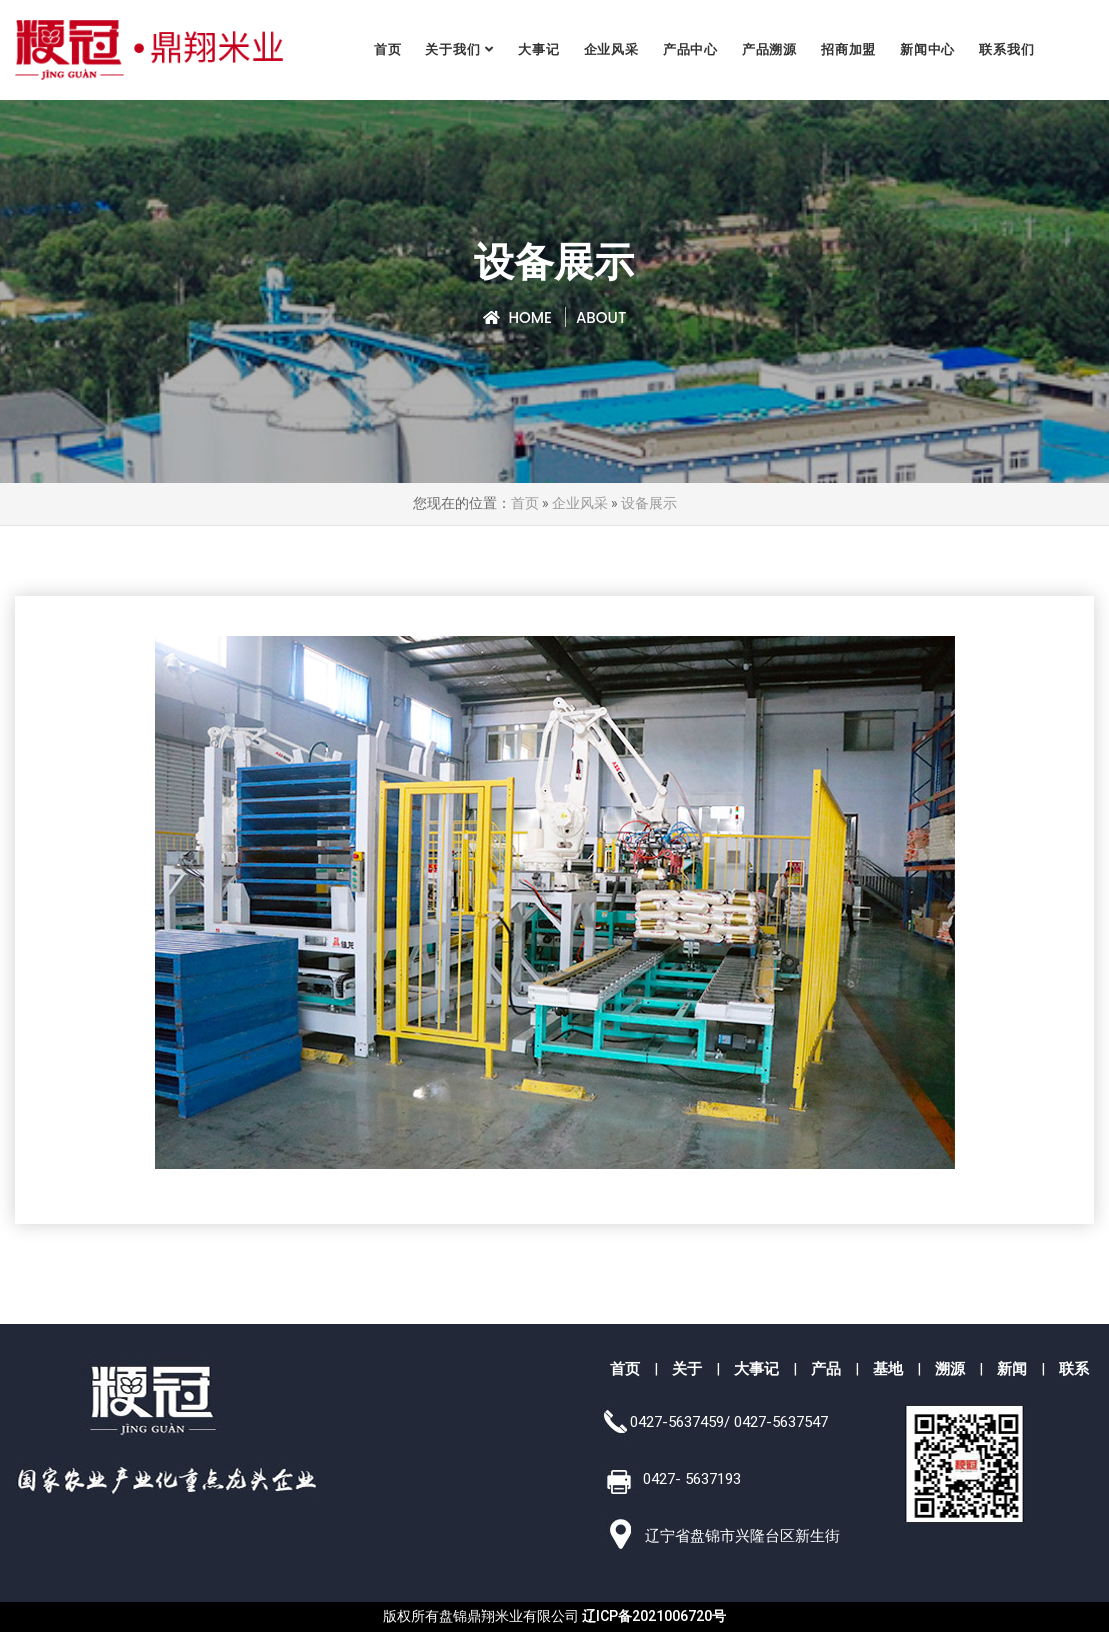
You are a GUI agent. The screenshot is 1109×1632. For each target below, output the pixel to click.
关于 (687, 1369)
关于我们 (453, 49)
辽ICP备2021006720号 (654, 1616)
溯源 (950, 1369)
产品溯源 (770, 49)
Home (517, 317)
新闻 (1012, 1369)
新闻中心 (928, 49)
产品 (826, 1369)
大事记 (539, 49)
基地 (888, 1369)
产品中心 (690, 49)
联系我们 (1007, 49)
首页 (389, 49)
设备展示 (649, 503)
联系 (1074, 1369)
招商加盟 (849, 49)
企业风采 (611, 49)
